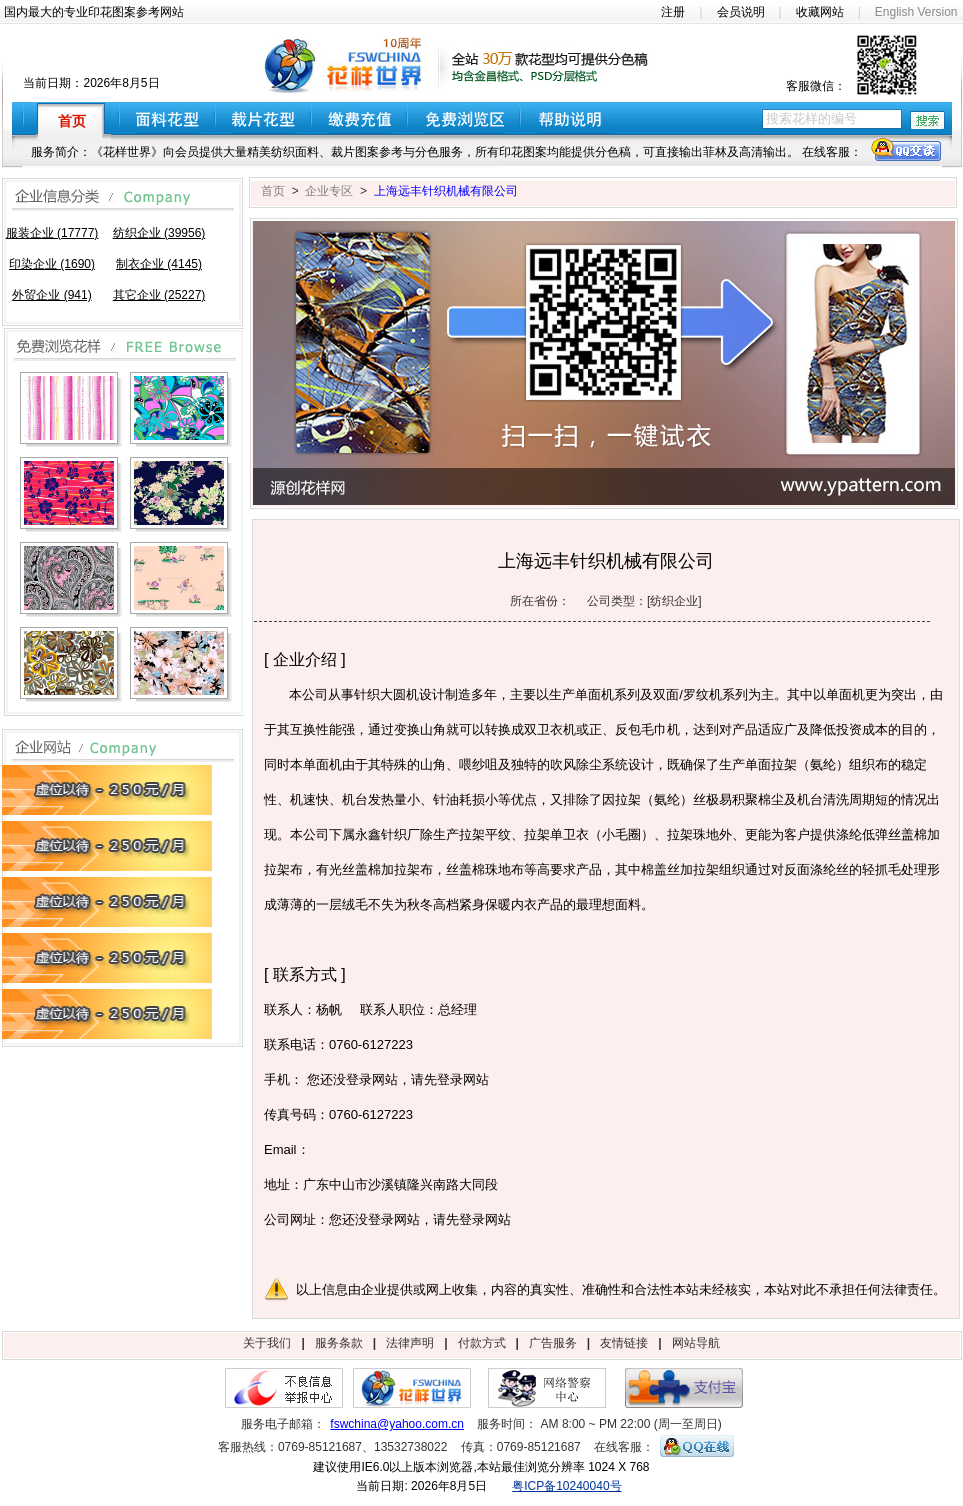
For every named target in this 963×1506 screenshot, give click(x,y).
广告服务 (553, 1343)
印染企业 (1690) (52, 264)
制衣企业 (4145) (159, 264)
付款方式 (482, 1343)
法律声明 (410, 1343)
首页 (273, 191)
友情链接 (624, 1343)
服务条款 (339, 1343)
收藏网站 (820, 12)
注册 (673, 12)
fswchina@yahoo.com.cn (397, 1424)
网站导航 (696, 1343)
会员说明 (741, 12)
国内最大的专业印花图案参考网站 (94, 12)
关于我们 (267, 1343)
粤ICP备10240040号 (566, 1486)
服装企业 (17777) (52, 233)
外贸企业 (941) (51, 295)
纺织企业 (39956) (159, 233)
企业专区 (329, 191)
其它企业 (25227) (159, 295)
